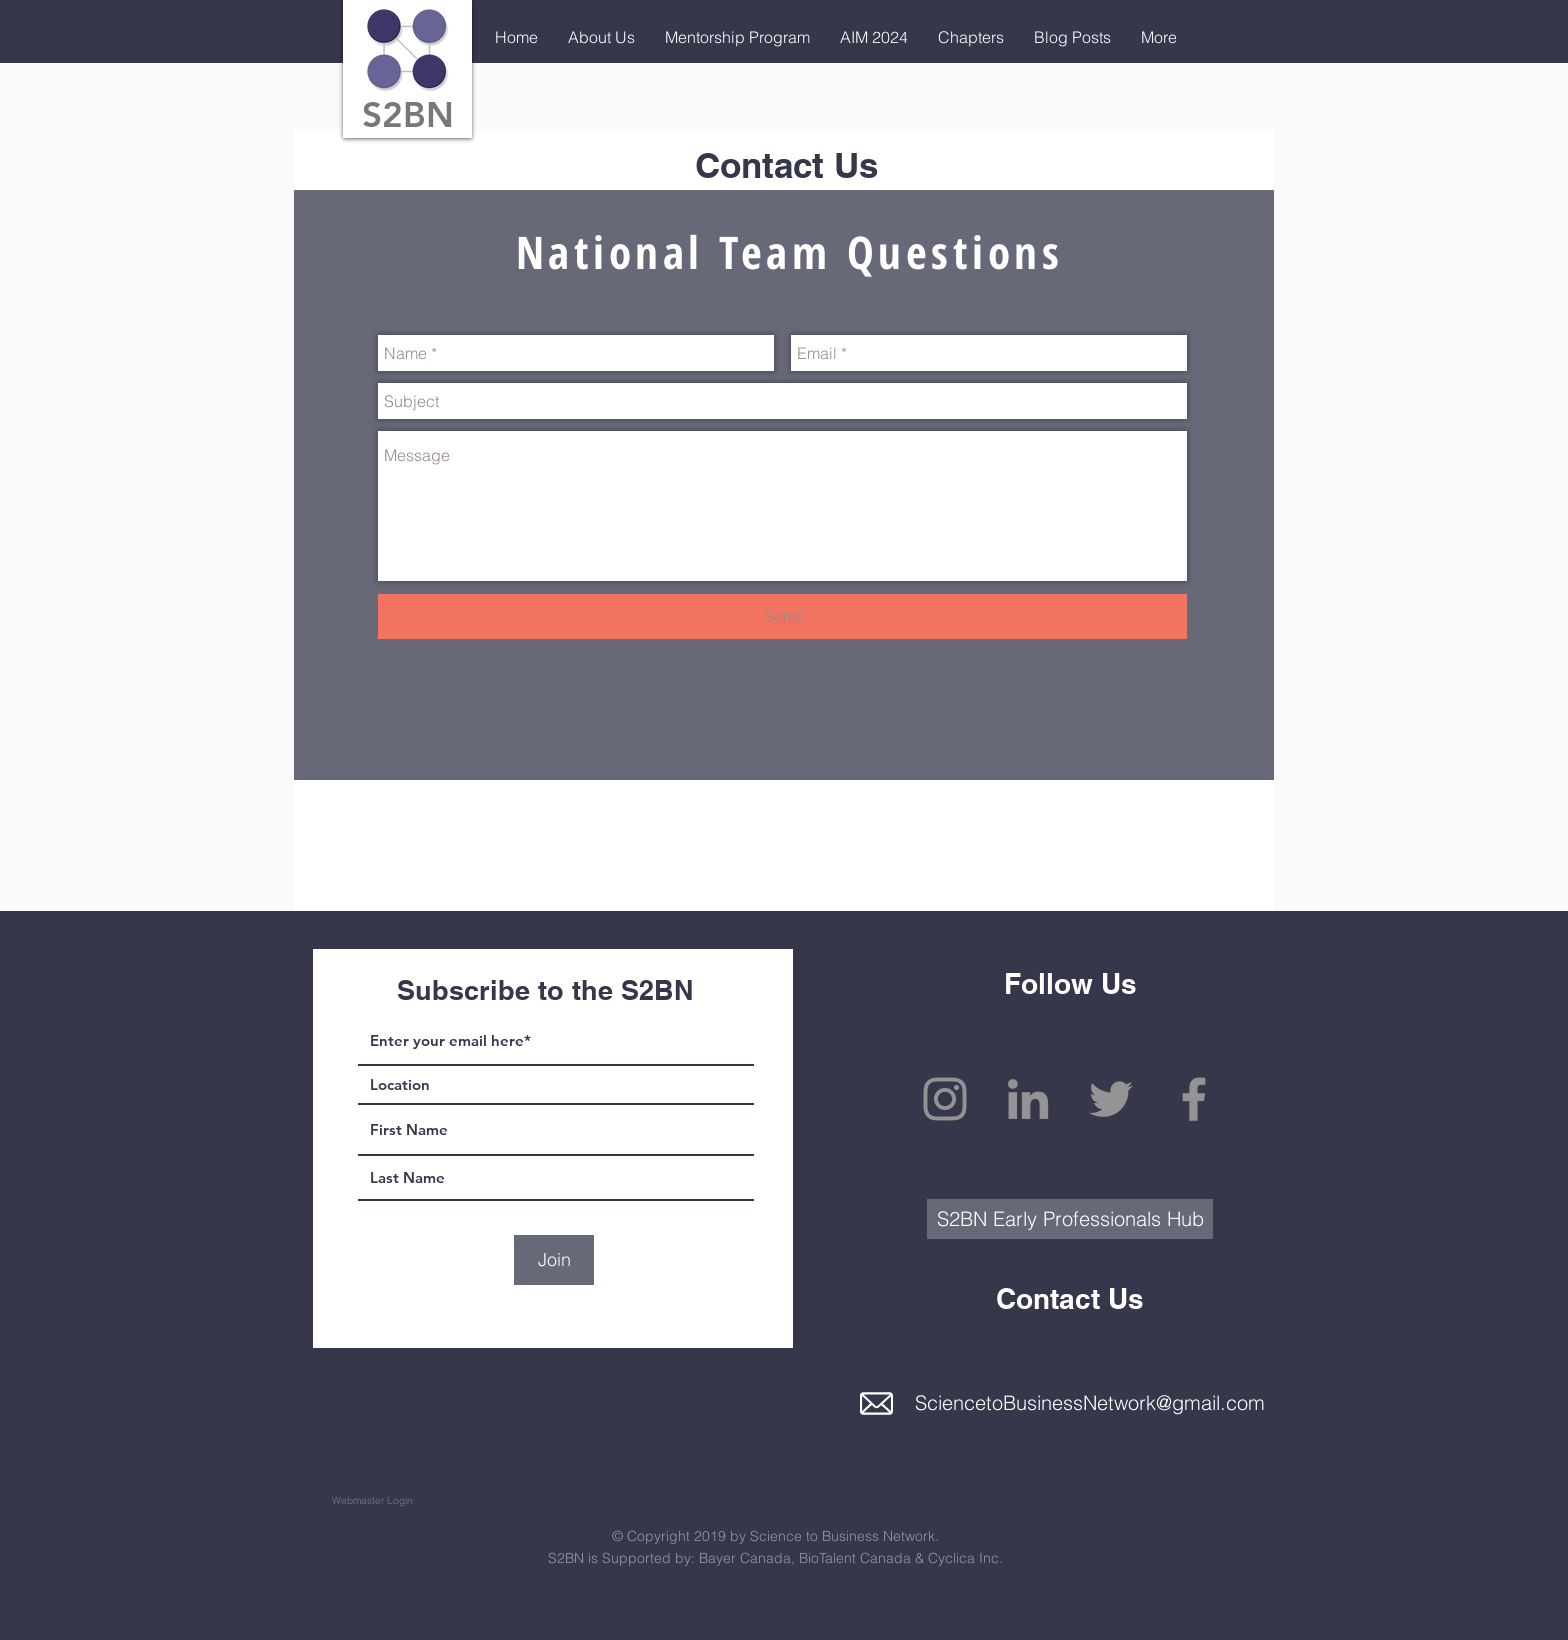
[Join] (554, 1260)
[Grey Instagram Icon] (945, 1099)
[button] (601, 37)
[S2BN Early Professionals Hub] (1070, 1219)
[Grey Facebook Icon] (1194, 1099)
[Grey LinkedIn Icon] (1028, 1099)
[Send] (782, 616)
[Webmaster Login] (372, 1500)
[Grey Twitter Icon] (1111, 1099)
